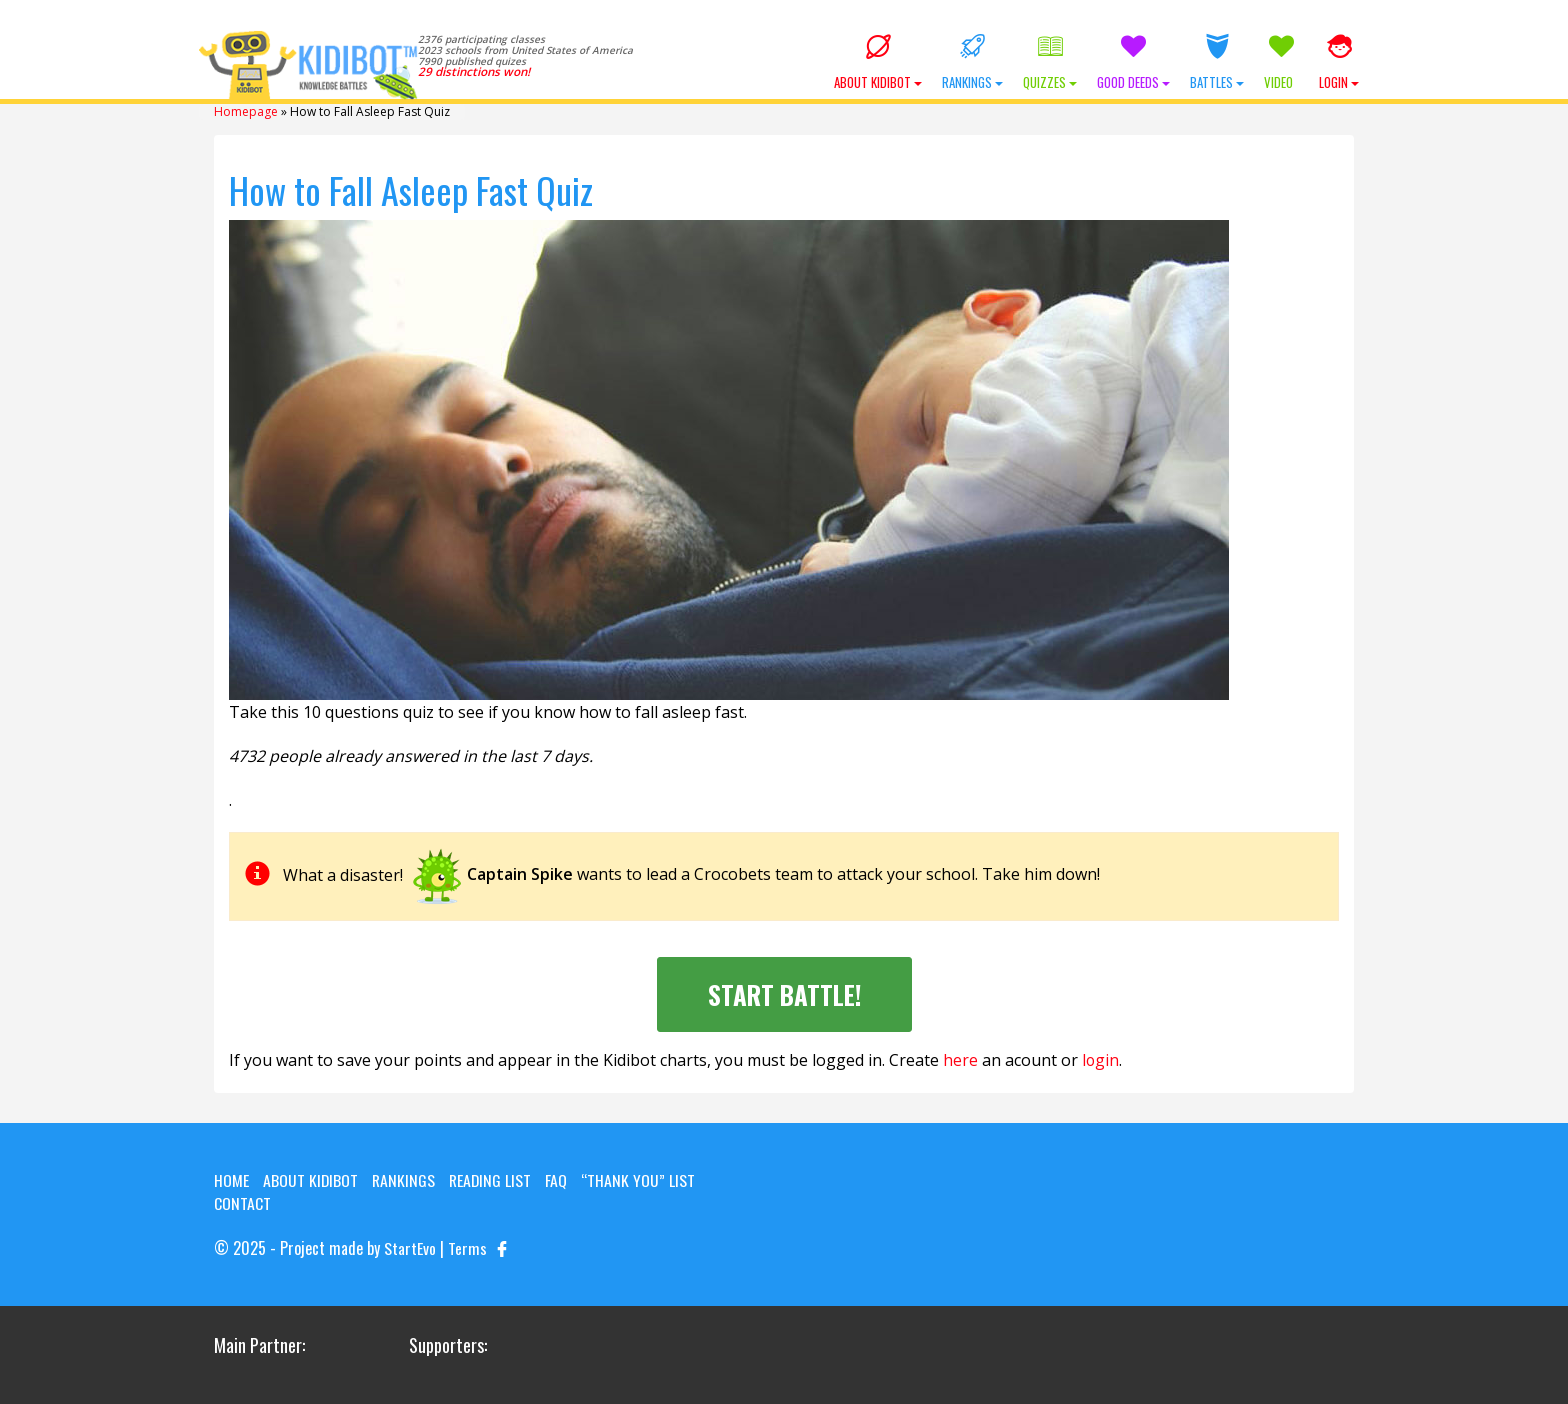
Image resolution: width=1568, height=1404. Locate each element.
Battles (1217, 63)
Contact (242, 1203)
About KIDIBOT (878, 63)
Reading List (493, 1179)
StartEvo (410, 1247)
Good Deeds (1133, 63)
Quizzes (1050, 63)
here (960, 1060)
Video (1281, 63)
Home (231, 1179)
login (1101, 1060)
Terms (467, 1247)
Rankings (972, 63)
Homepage (246, 111)
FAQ (560, 1179)
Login (1339, 63)
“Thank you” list (642, 1179)
